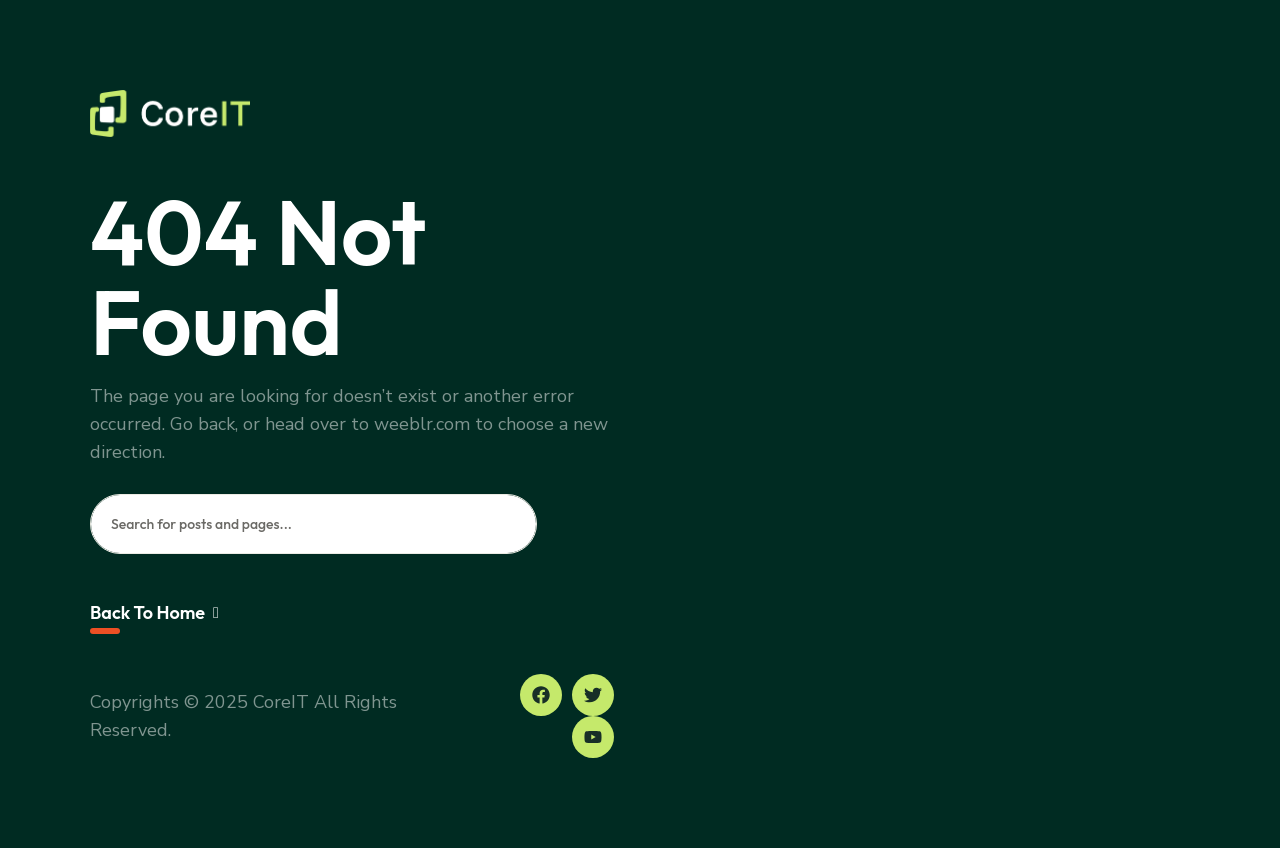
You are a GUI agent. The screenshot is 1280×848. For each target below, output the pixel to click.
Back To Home (154, 612)
